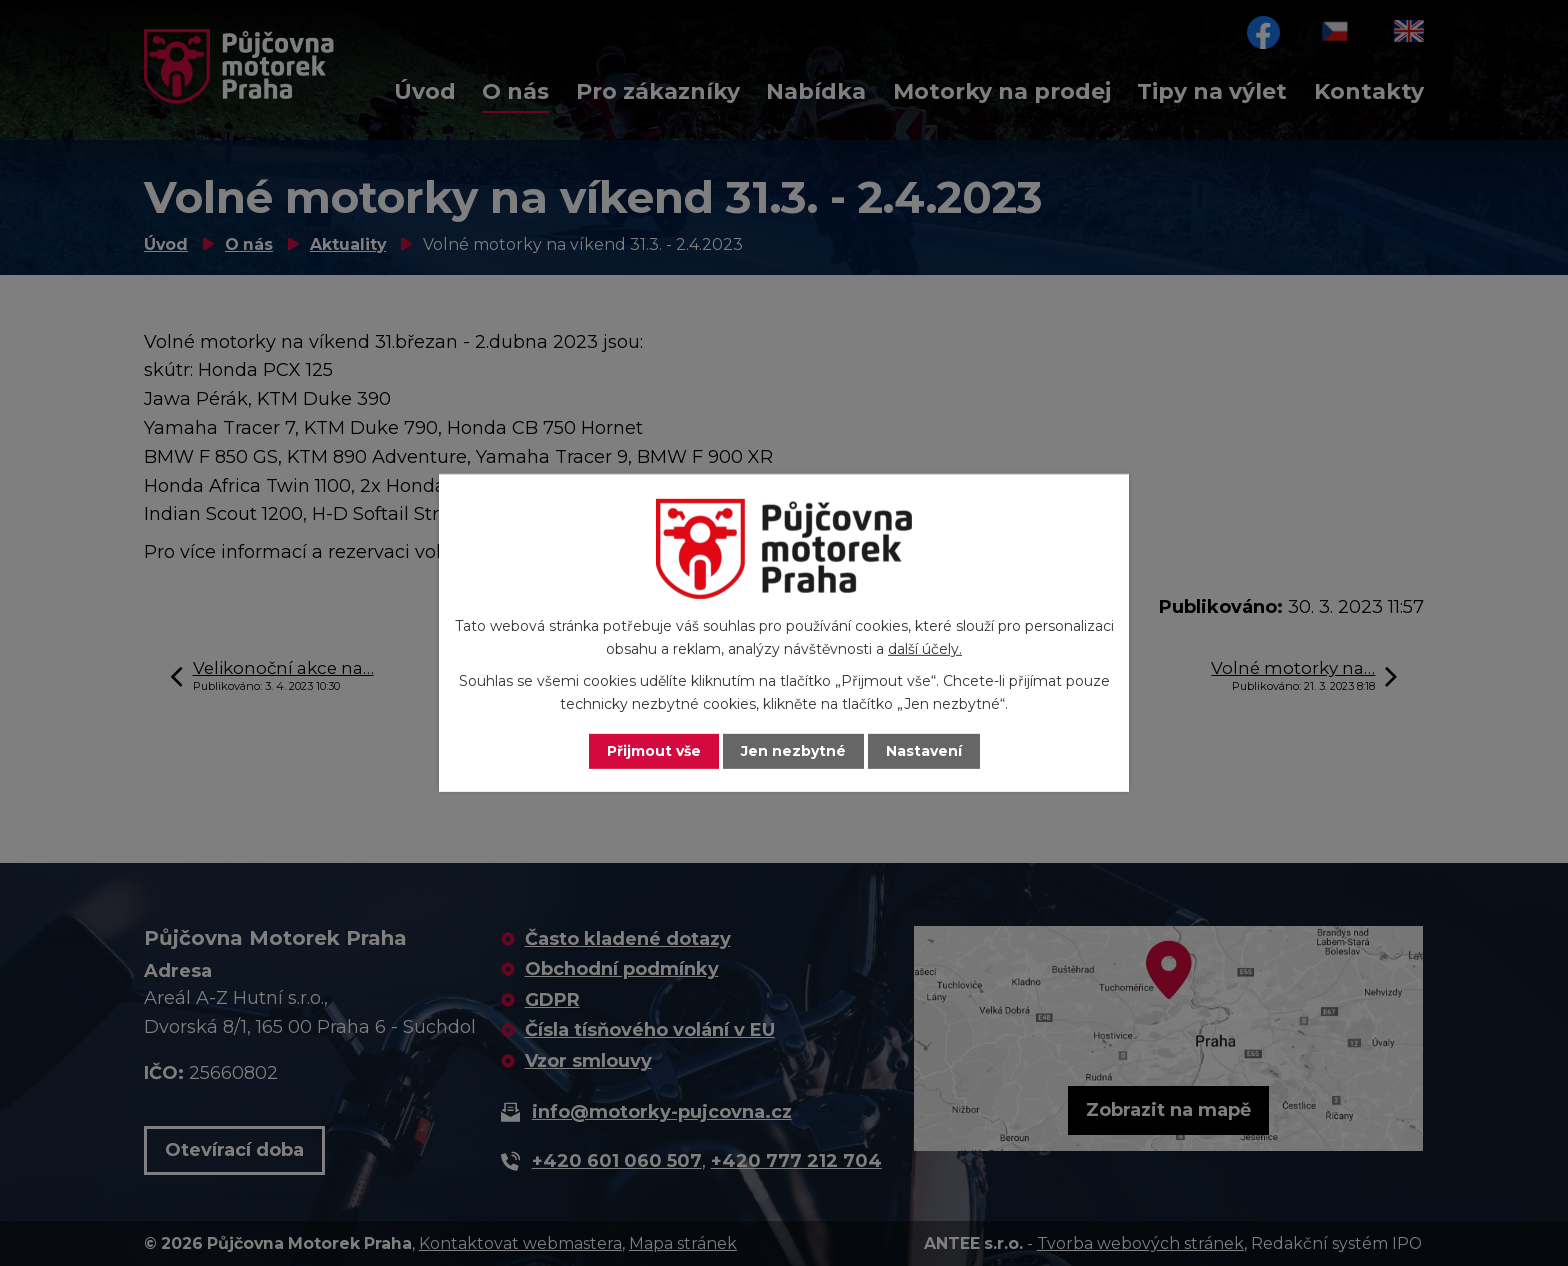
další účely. (925, 649)
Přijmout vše (654, 751)
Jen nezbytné (793, 751)
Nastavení (924, 751)
